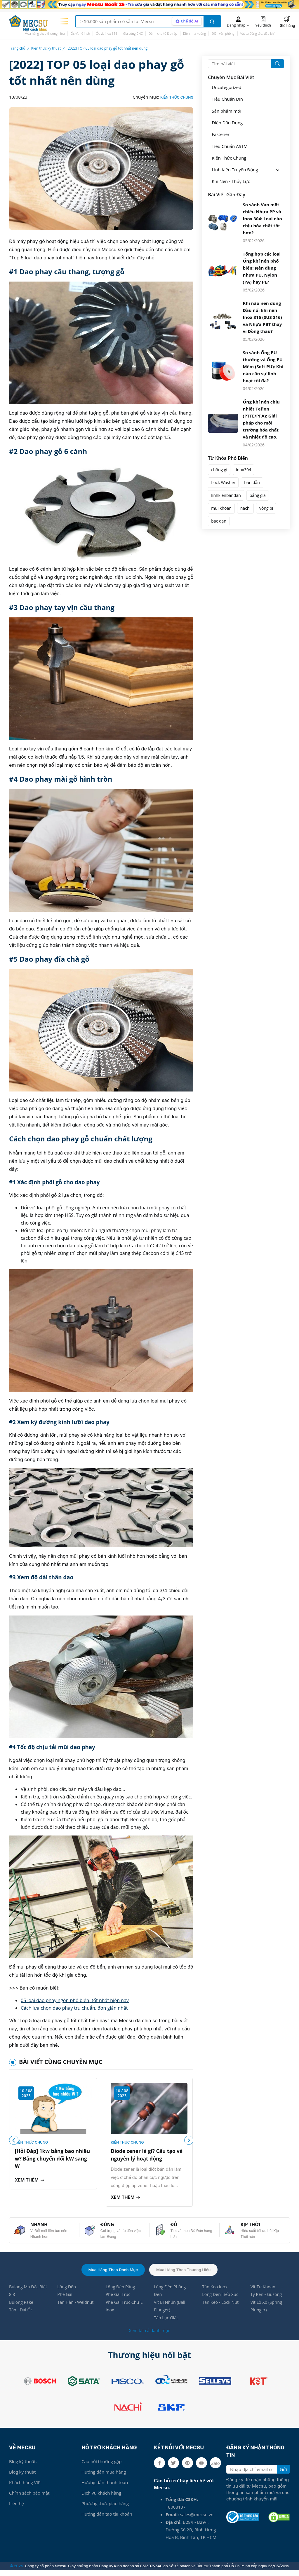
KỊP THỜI (251, 2227)
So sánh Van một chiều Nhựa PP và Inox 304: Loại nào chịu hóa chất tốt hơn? (262, 218)
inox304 (243, 468)
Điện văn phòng (223, 33)
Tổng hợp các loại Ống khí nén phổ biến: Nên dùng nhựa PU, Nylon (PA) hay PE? (262, 267)
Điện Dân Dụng (227, 122)
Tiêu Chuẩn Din (227, 99)
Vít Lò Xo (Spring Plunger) (267, 2311)
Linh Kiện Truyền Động (235, 169)
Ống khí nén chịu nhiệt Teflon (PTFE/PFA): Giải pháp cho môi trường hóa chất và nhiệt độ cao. (261, 418)
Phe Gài (65, 2299)
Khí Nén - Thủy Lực (231, 181)
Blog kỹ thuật (22, 2478)
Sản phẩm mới (226, 111)
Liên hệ (16, 2509)
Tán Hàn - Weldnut (76, 2307)
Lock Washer (223, 481)
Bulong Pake (21, 2307)
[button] (188, 2142)
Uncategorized (226, 87)
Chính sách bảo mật (29, 2499)
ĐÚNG (108, 2227)
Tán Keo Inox (215, 2291)
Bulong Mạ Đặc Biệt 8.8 (24, 2295)
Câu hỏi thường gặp (101, 2467)
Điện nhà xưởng (194, 33)
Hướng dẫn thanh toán (104, 2488)
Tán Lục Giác (167, 2324)
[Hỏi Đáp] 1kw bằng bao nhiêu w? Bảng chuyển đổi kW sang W (50, 2159)
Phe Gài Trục (118, 2299)
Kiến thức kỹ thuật (46, 48)
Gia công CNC (132, 33)
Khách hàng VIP (25, 2488)
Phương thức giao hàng (105, 2509)
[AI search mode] (186, 21)
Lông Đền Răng (121, 2291)
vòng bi (266, 507)
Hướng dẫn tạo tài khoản (106, 2520)
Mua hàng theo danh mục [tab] (112, 2273)
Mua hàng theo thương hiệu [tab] (184, 2273)
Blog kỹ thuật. (23, 2467)
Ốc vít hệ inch (80, 33)
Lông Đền (67, 2291)
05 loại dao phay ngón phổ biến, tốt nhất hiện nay (75, 2000)
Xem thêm (30, 2181)
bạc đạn (218, 520)
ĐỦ (174, 2227)
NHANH (40, 2227)
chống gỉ (219, 468)
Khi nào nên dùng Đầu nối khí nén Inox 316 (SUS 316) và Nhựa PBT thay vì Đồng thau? (262, 316)
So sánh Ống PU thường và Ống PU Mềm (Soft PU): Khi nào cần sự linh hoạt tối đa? (263, 366)
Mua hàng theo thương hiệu (45, 33)
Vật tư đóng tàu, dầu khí (257, 33)
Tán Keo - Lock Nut (221, 2307)
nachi (245, 507)
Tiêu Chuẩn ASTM (229, 146)
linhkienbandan (226, 494)
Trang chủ (17, 48)
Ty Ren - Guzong (267, 2299)
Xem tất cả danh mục (149, 2336)
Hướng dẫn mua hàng (103, 2478)
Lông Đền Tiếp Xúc (221, 2299)
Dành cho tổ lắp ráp (163, 33)
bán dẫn (252, 481)
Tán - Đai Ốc (21, 2315)
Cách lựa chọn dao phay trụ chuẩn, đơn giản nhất (74, 2008)
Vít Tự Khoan (264, 2291)
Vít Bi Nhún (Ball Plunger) (170, 2311)
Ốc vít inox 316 (106, 33)
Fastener (221, 134)
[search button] (212, 21)
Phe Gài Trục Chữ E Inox (125, 2311)
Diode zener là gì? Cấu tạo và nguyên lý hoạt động (149, 2155)
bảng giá (258, 494)
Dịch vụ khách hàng (101, 2499)
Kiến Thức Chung (176, 97)
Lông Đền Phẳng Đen (170, 2295)
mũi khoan (221, 507)
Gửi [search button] (283, 2475)
